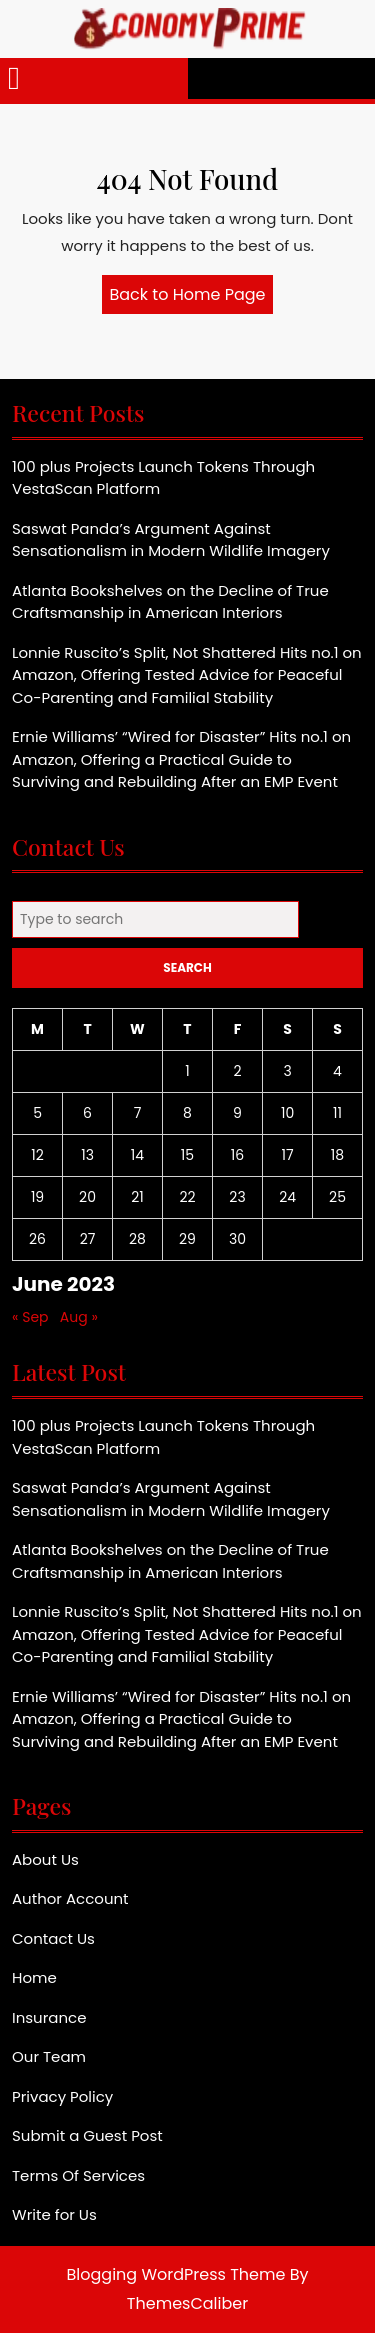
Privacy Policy (62, 2096)
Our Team (49, 2056)
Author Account (70, 1898)
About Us (45, 1859)
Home (34, 1977)
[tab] (14, 78)
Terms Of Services (78, 2175)
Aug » (79, 1317)
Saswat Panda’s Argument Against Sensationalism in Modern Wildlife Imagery (171, 540)
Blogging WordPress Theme (176, 2274)
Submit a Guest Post (87, 2135)
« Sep (30, 1317)
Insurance (49, 2017)
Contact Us (53, 1938)
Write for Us (54, 2214)
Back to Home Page (192, 298)
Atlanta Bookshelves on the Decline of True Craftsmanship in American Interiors (170, 602)
